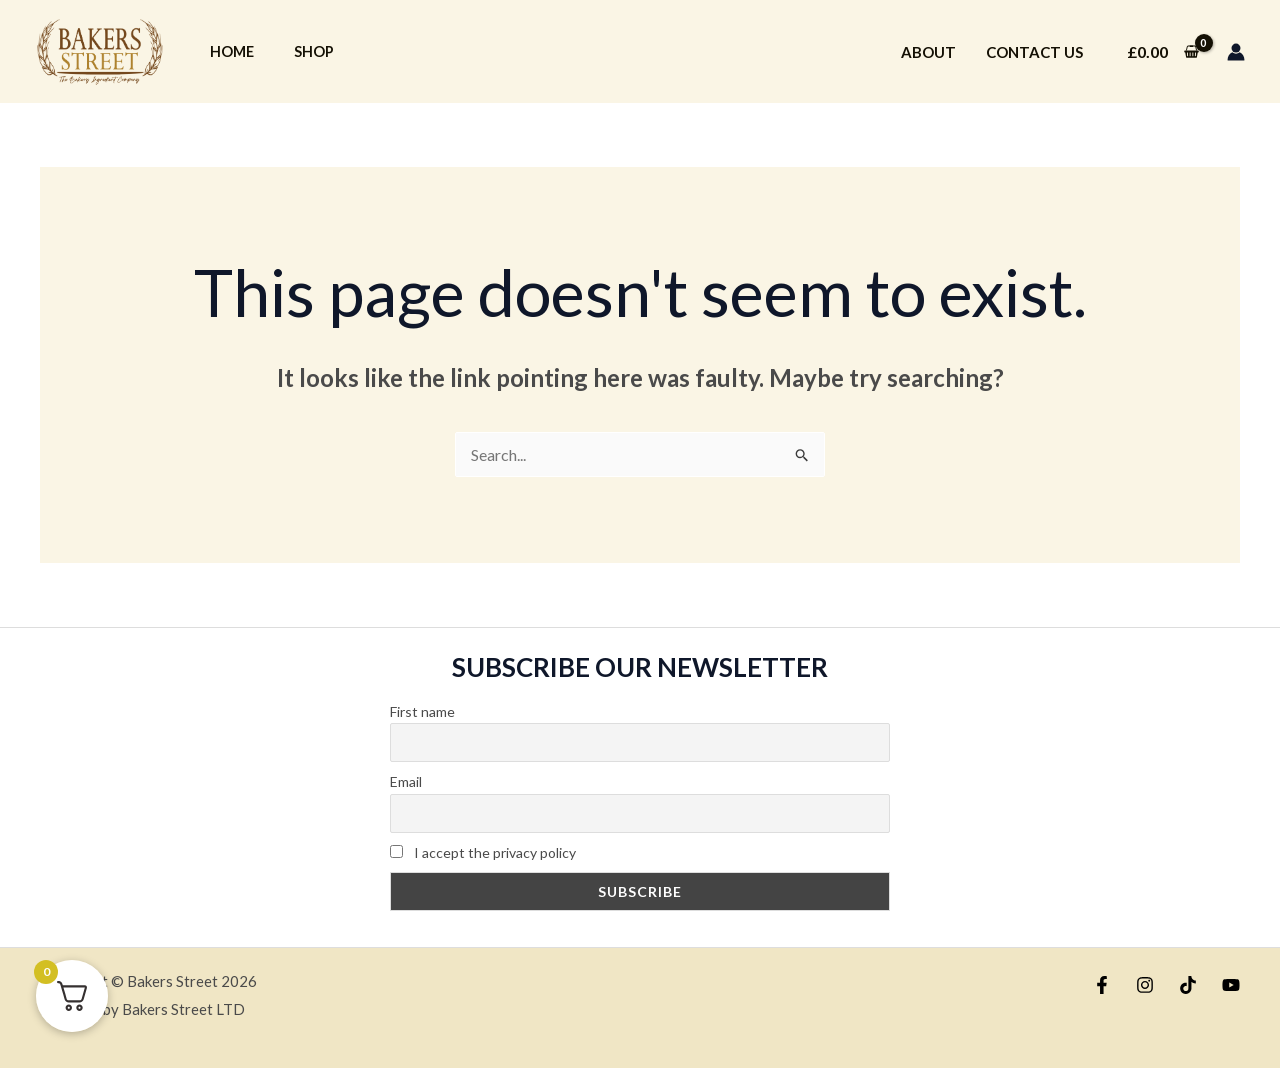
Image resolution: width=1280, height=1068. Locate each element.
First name (422, 711)
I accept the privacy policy (483, 852)
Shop (314, 51)
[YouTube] (1231, 985)
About (928, 52)
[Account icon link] (1236, 52)
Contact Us (1034, 52)
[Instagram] (1145, 985)
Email (406, 781)
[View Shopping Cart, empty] (1162, 52)
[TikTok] (1188, 985)
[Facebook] (1102, 985)
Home (232, 51)
